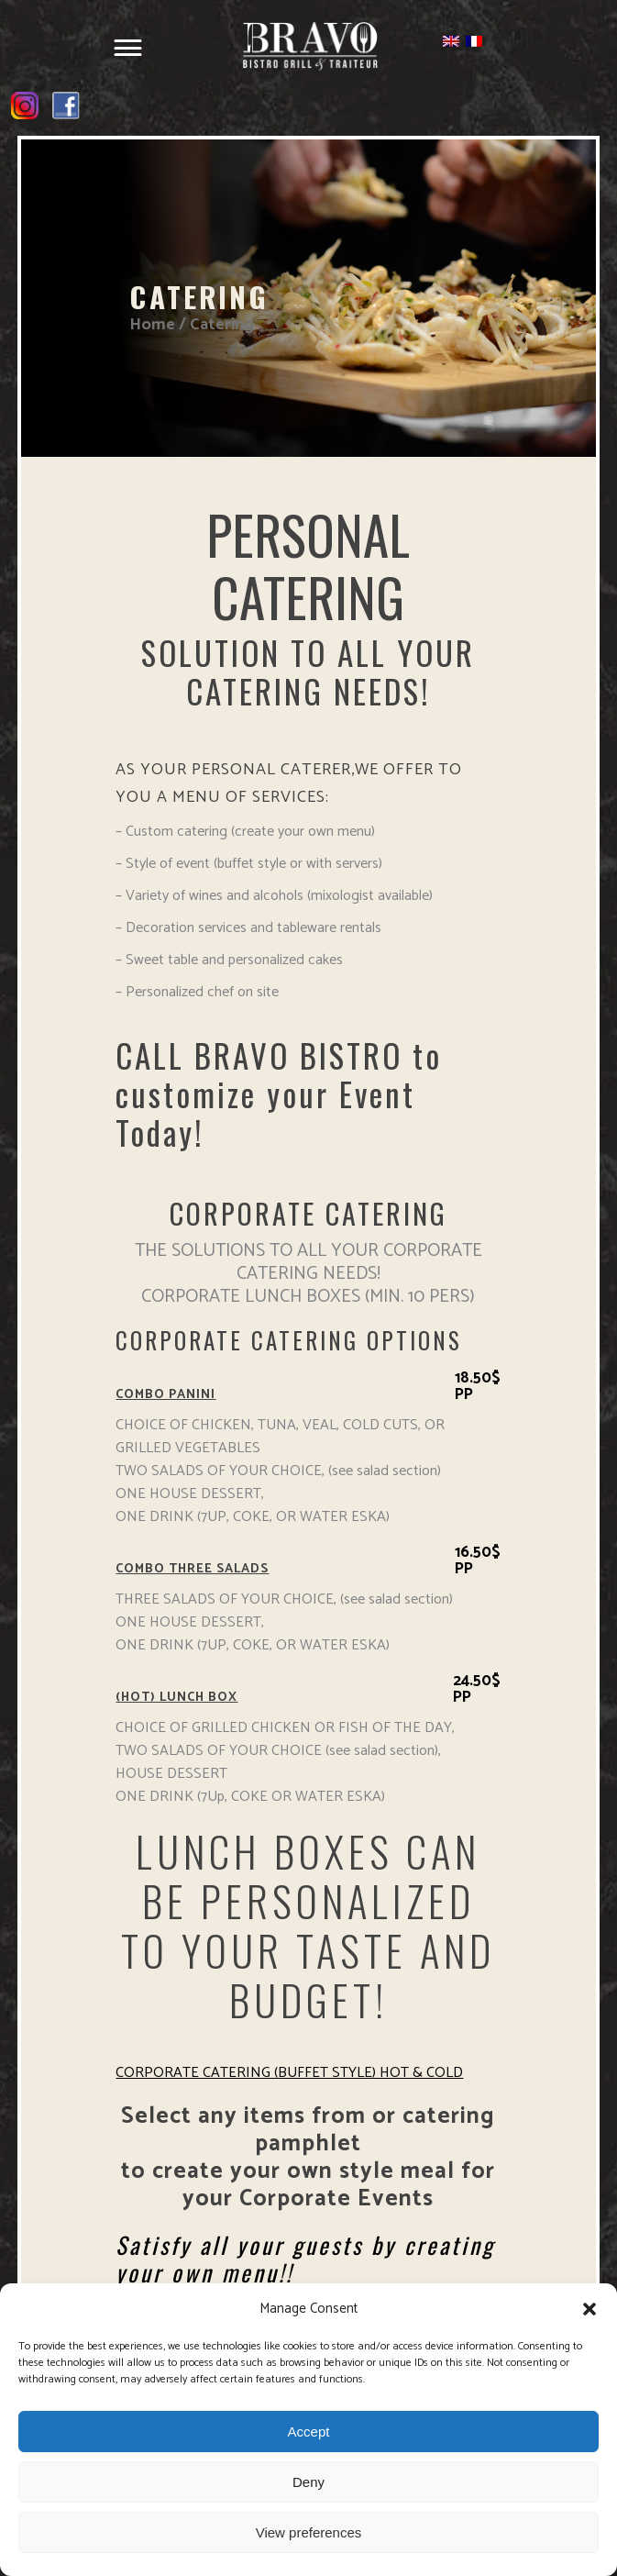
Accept (309, 2431)
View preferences (309, 2532)
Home (152, 325)
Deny (308, 2482)
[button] (589, 2309)
